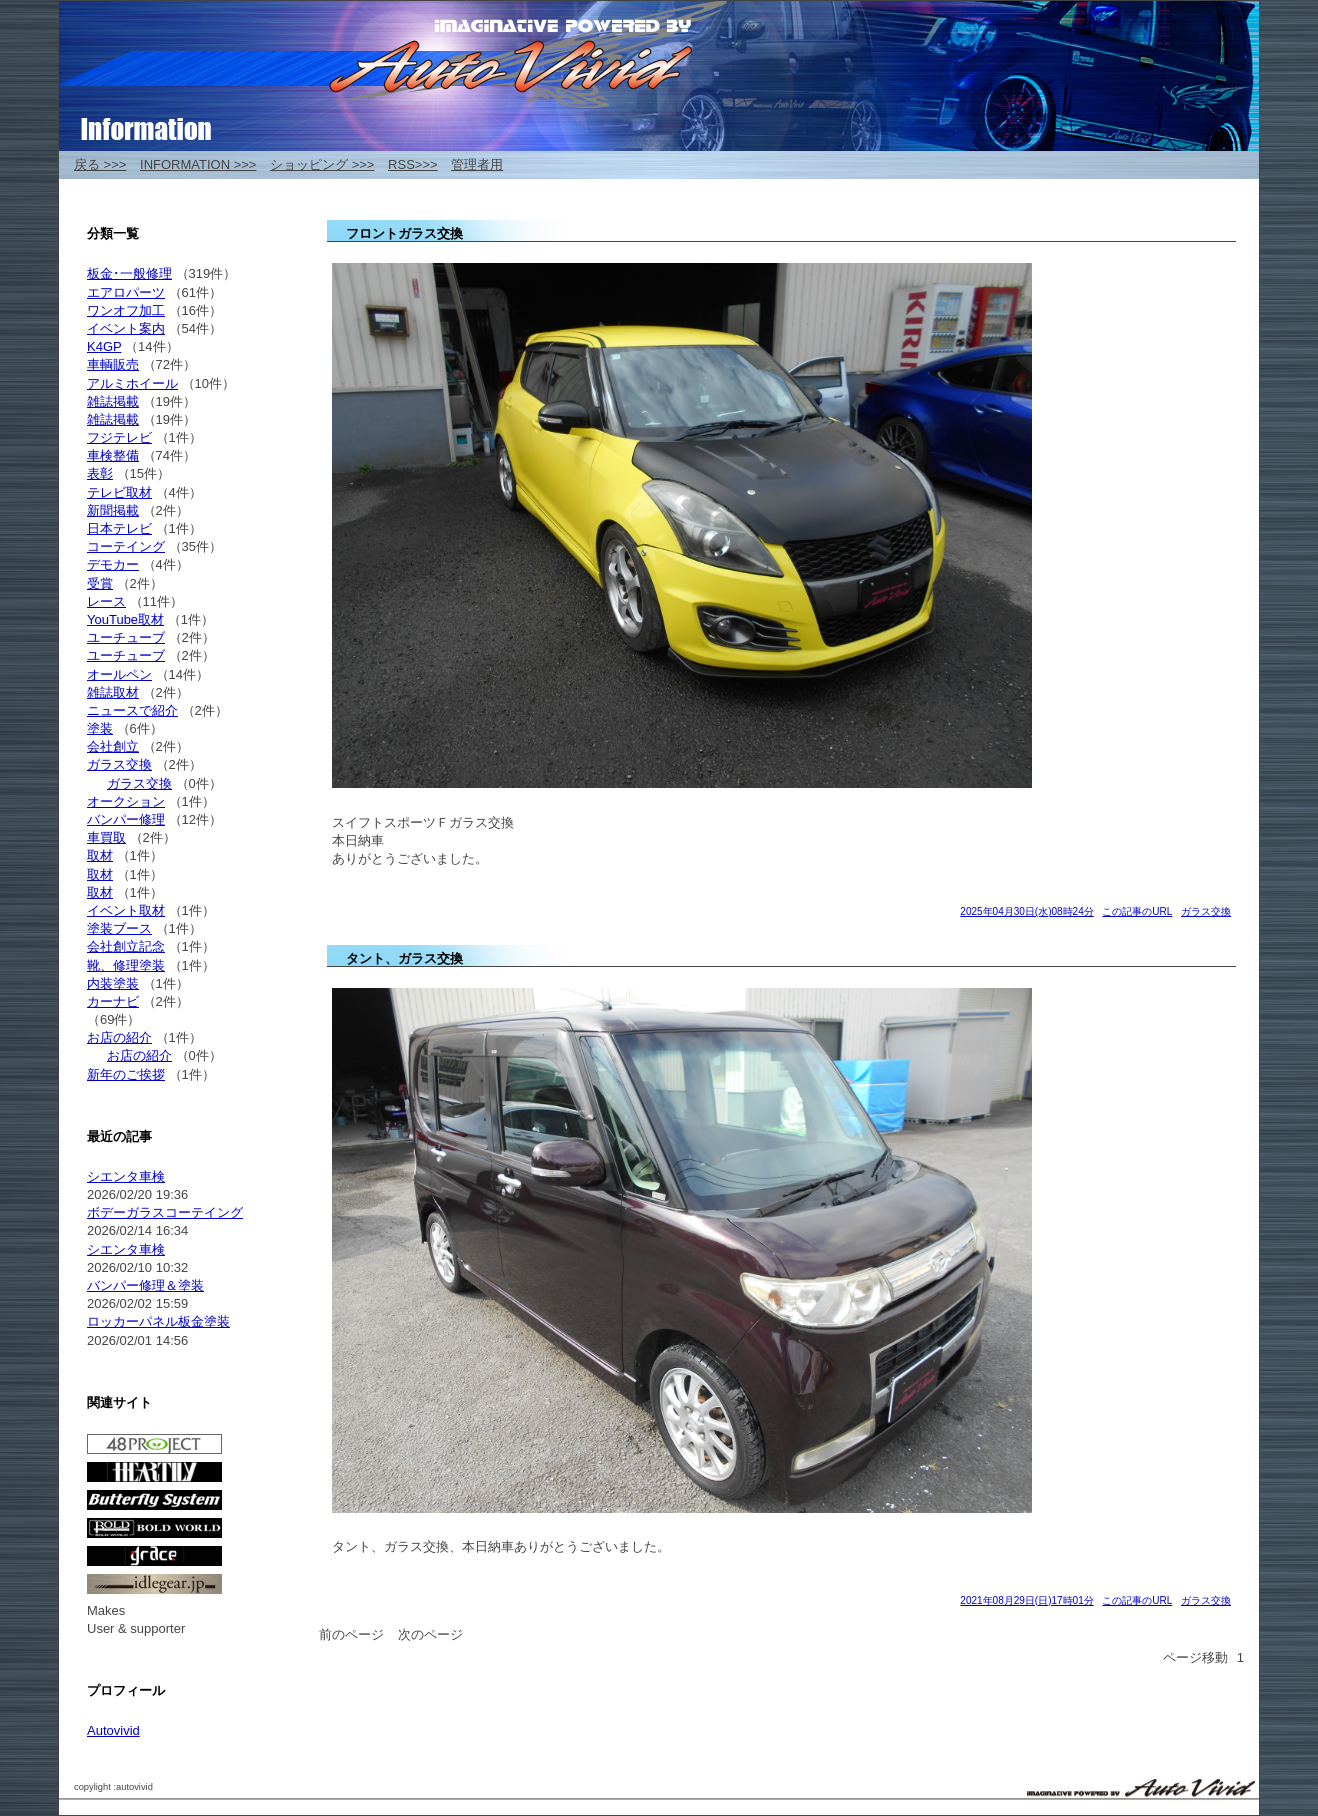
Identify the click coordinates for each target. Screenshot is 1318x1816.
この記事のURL (1137, 911)
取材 (100, 855)
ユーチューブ (126, 637)
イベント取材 (126, 910)
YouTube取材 (125, 619)
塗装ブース (119, 928)
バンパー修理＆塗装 (145, 1285)
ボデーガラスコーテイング (165, 1212)
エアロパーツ (126, 292)
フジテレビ (119, 437)
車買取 (106, 837)
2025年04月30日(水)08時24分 (1026, 911)
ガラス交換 (1206, 911)
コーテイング (126, 546)
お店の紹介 (119, 1037)
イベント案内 (126, 328)
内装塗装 (113, 983)
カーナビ (113, 1001)
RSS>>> (413, 164)
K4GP (104, 346)
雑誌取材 (113, 692)
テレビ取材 (119, 492)
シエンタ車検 (126, 1176)
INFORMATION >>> (198, 164)
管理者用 (477, 164)
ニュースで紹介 (132, 710)
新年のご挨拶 (126, 1074)
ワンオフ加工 (126, 310)
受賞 (100, 583)
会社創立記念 (126, 946)
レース (106, 601)
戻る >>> (100, 164)
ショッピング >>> (322, 164)
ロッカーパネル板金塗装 (158, 1321)
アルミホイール (132, 383)
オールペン (119, 674)
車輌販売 (113, 364)
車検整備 (113, 455)
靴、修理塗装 (126, 965)
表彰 (100, 473)
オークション (126, 801)
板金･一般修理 (129, 273)
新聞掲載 (113, 510)
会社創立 (113, 746)
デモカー (113, 564)
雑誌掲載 (113, 401)
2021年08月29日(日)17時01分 (1026, 1600)
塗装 (100, 728)
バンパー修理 (126, 819)
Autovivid (113, 1730)
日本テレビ (119, 528)
